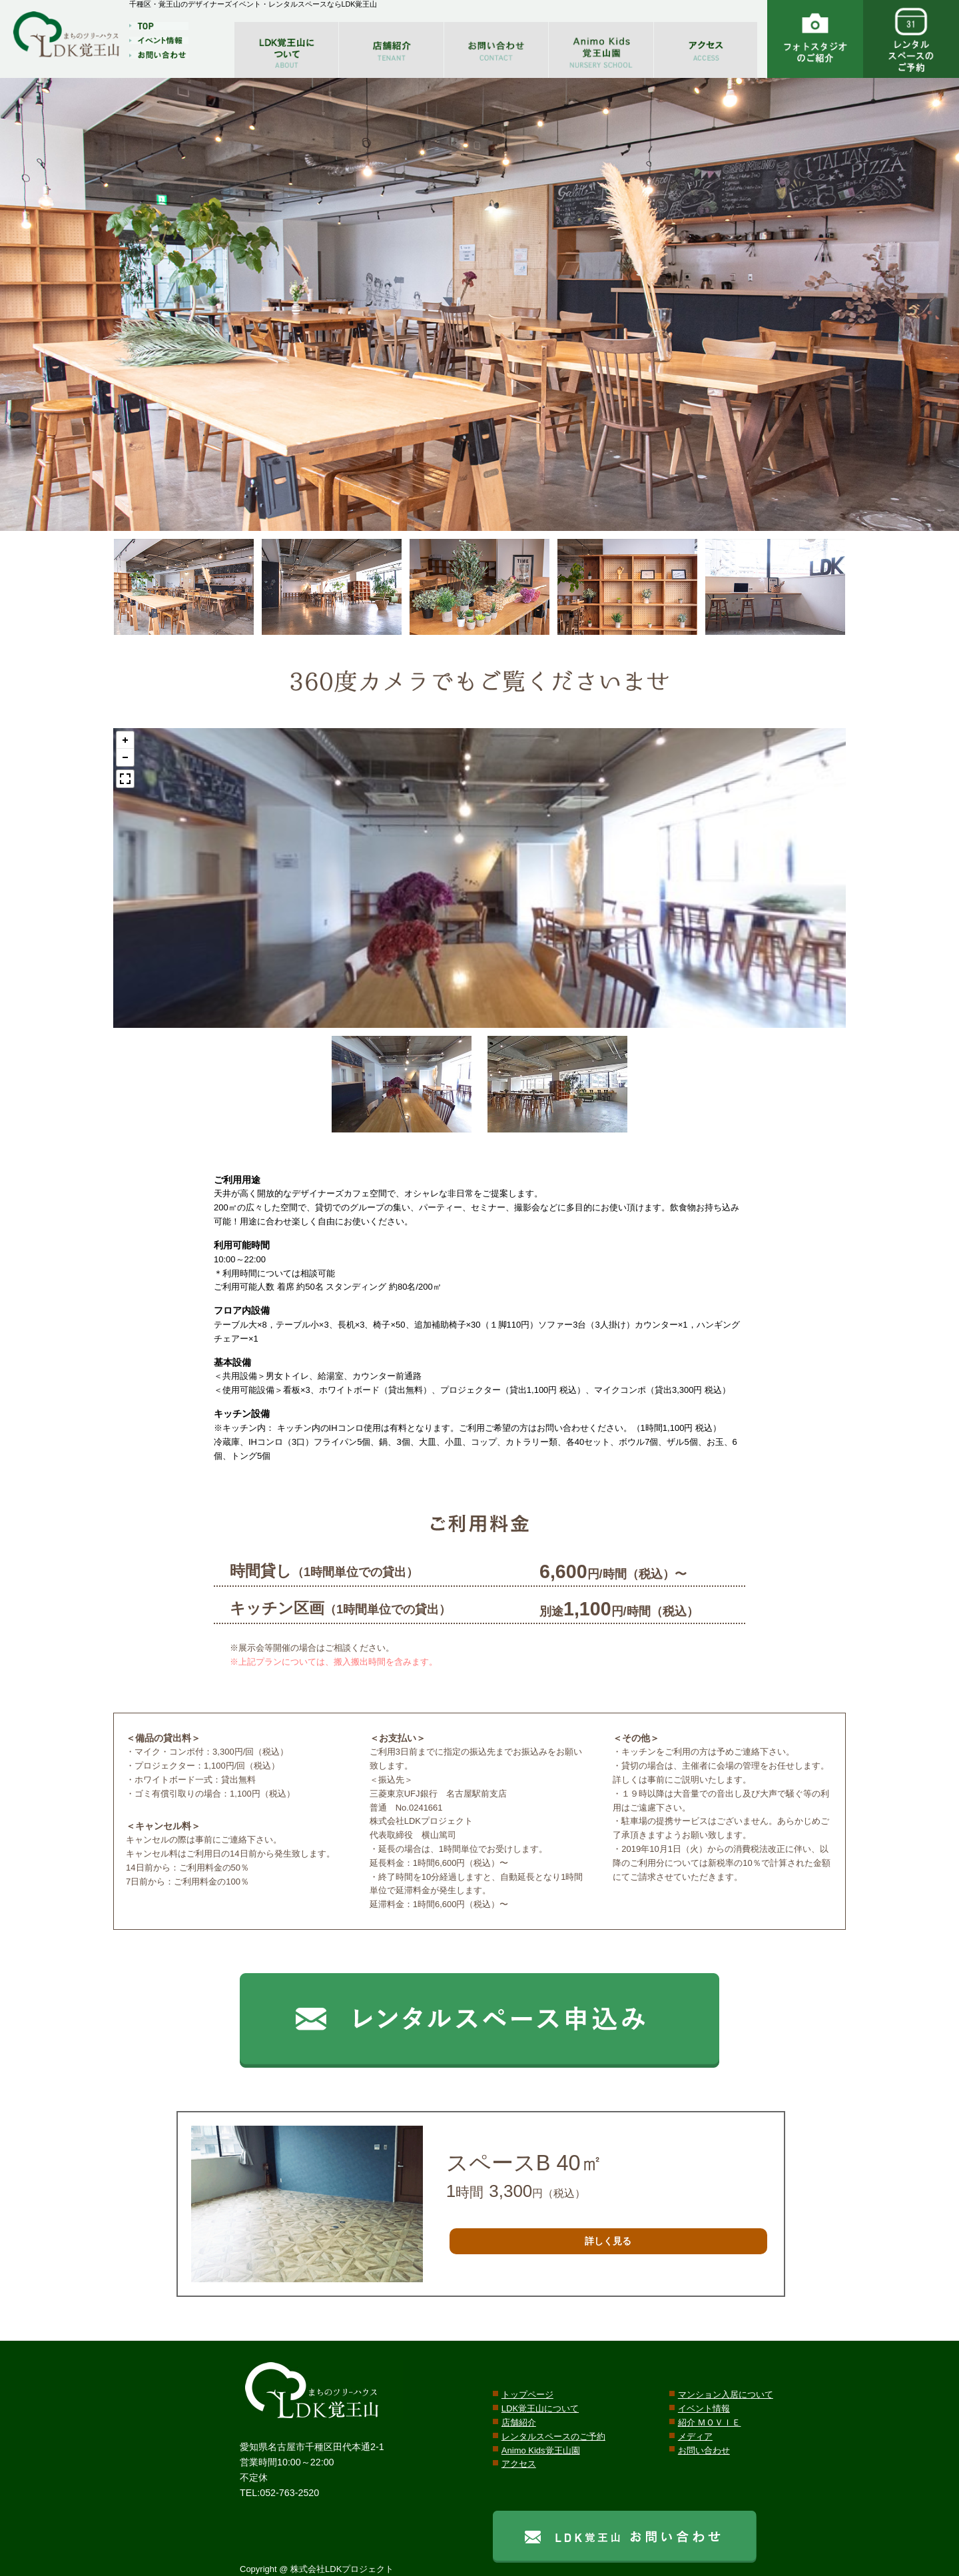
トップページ (527, 2394)
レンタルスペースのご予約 (553, 2436)
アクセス (518, 2464)
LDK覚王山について (540, 2408)
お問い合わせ (704, 2450)
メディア (695, 2436)
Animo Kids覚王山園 (540, 2450)
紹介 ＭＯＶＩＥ (709, 2422)
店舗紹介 (518, 2422)
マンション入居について (725, 2394)
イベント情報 (704, 2408)
